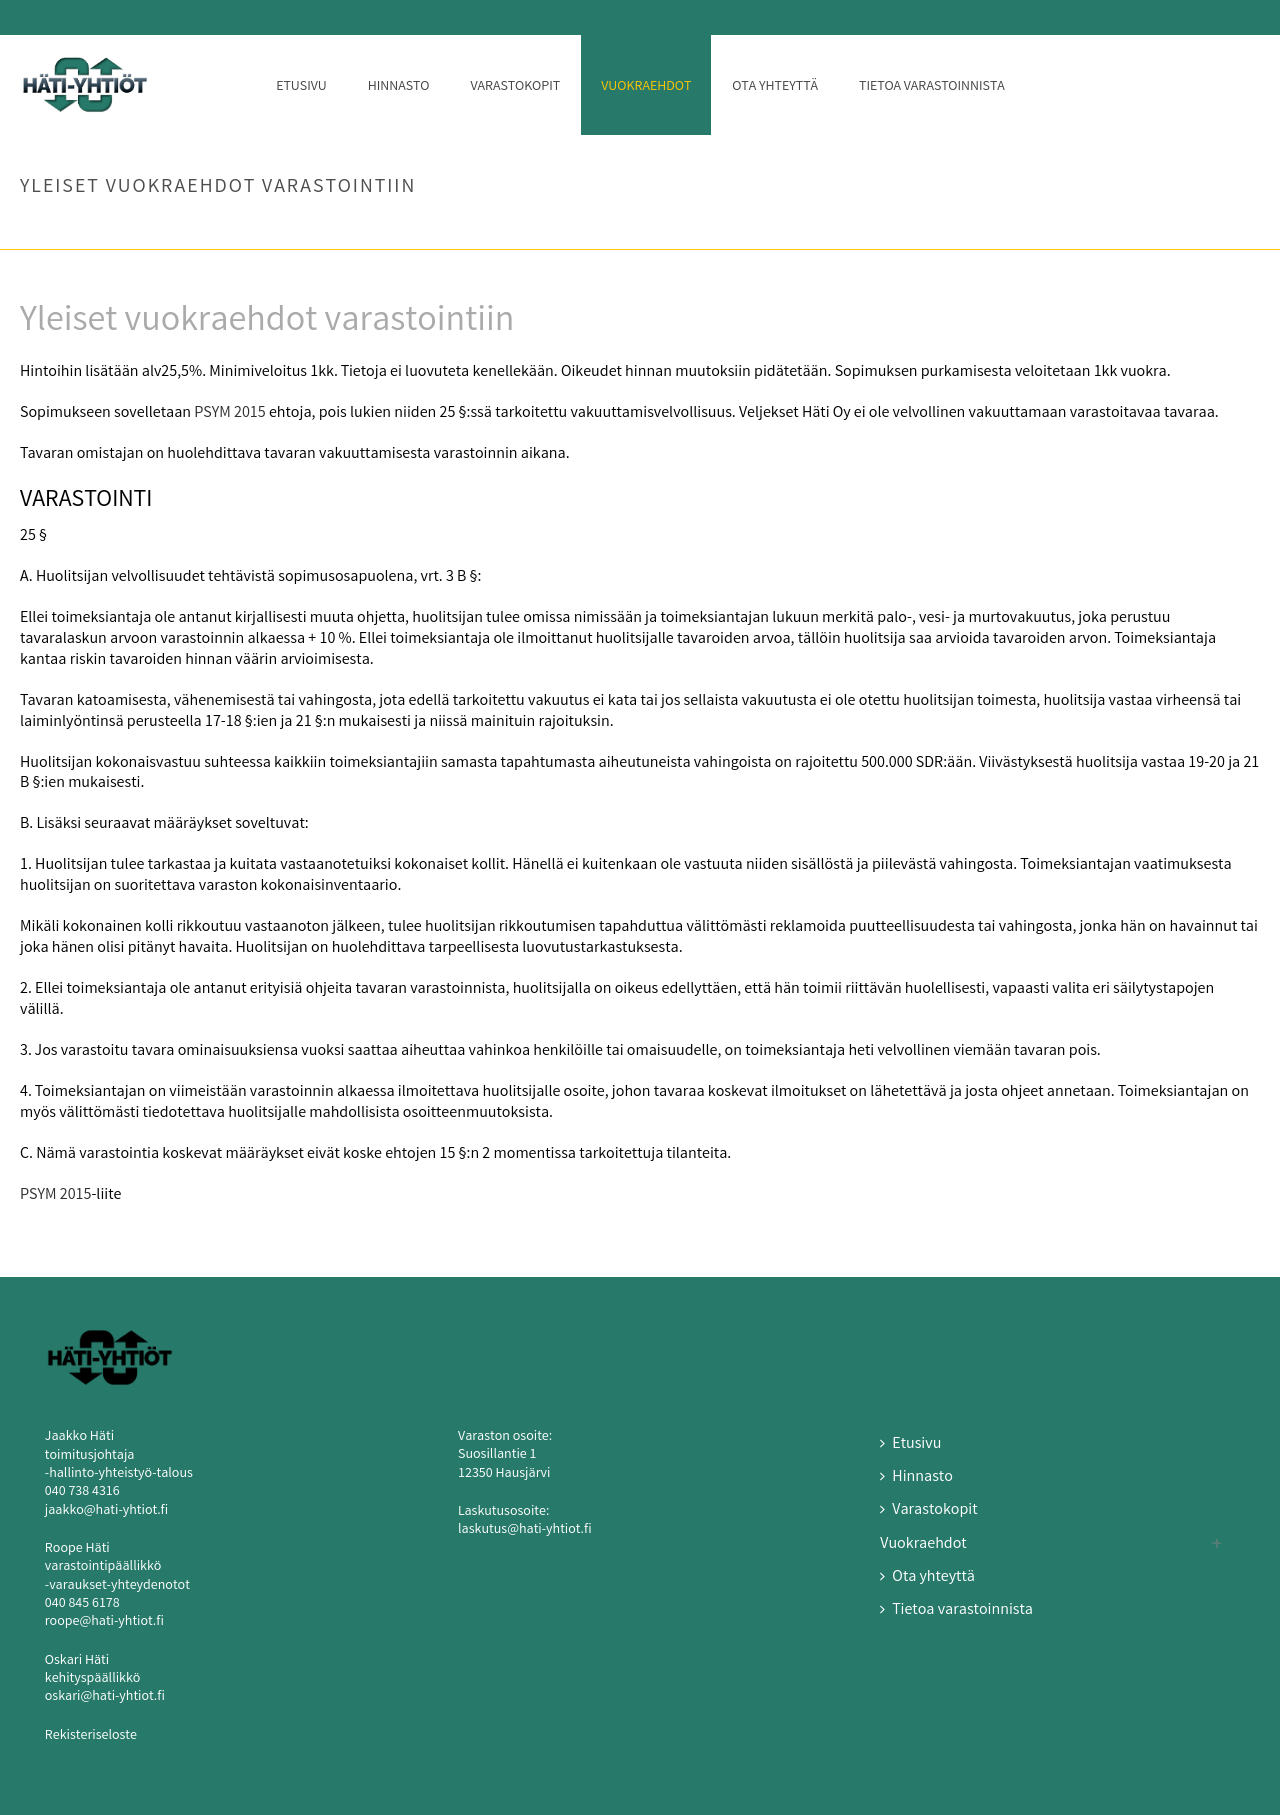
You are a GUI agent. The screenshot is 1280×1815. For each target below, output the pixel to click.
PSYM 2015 (229, 413)
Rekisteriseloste (91, 1736)
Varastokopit (515, 87)
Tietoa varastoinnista (932, 87)
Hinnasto (399, 87)
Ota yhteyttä (775, 87)
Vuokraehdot (646, 87)
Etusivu (301, 87)
